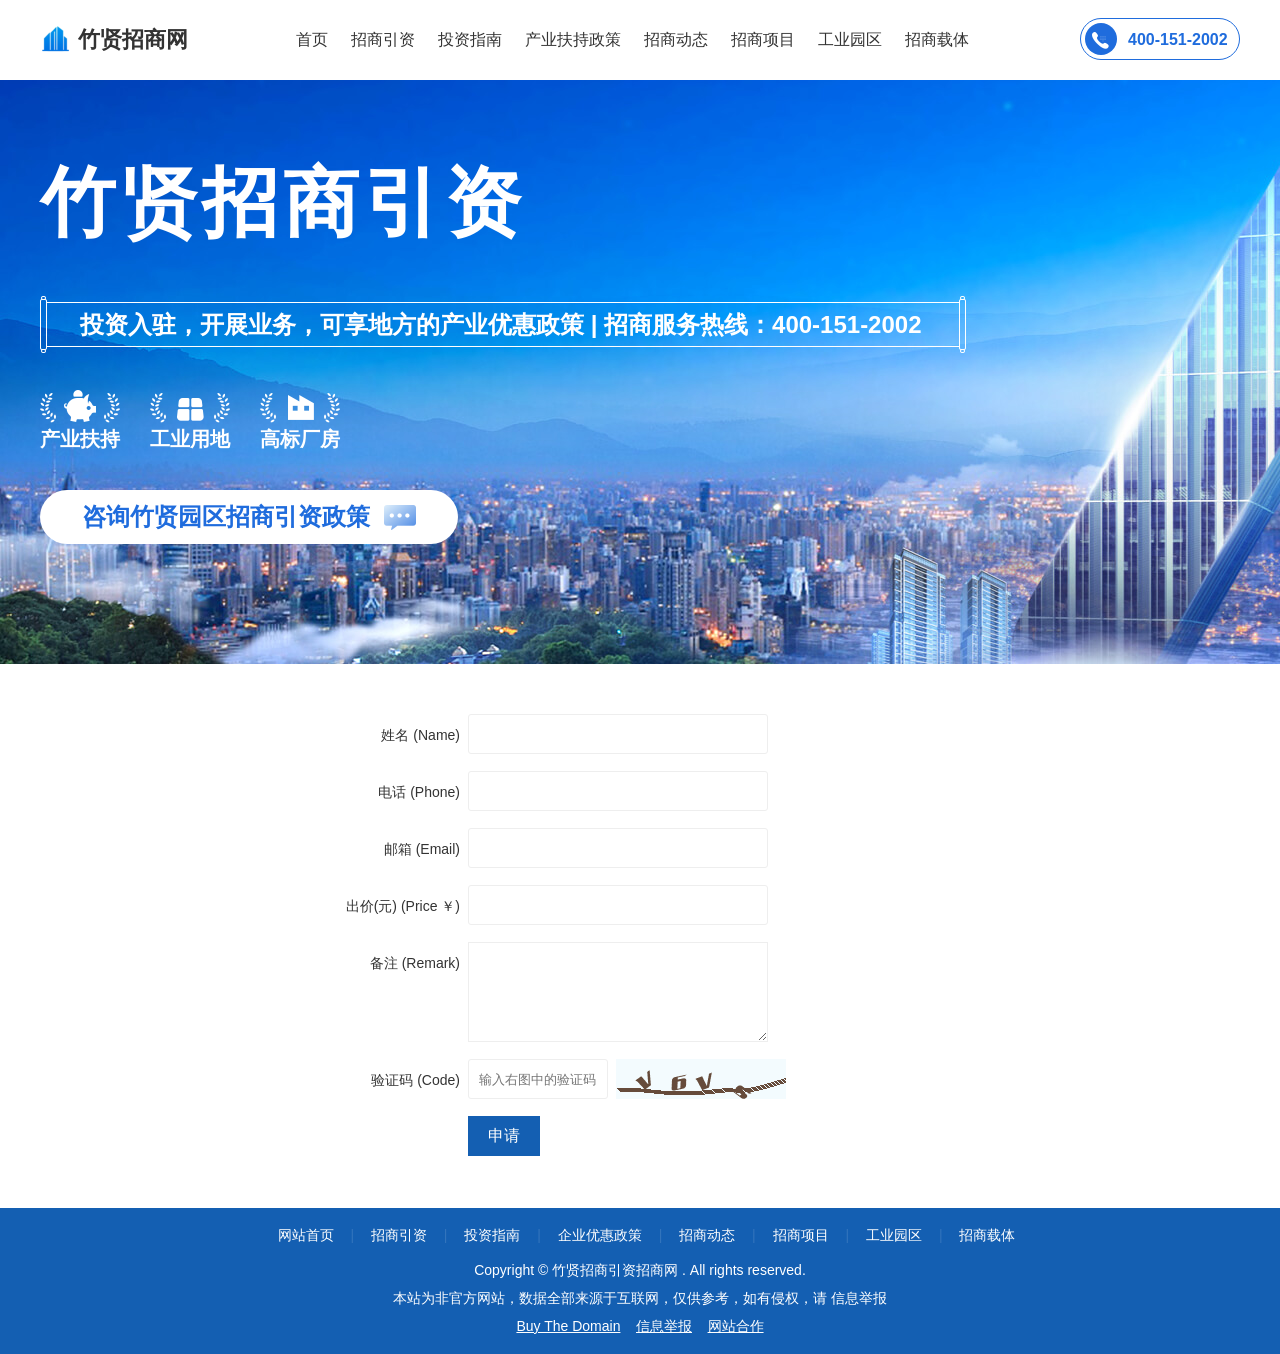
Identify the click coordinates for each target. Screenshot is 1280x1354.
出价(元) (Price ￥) (403, 906)
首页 (312, 39)
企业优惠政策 (600, 1235)
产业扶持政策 (573, 39)
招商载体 (987, 1235)
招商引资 (383, 39)
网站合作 (736, 1326)
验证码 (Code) (415, 1080)
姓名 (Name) (420, 735)
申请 (504, 1135)
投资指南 (470, 39)
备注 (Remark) (415, 963)
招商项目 (763, 39)
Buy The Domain (568, 1326)
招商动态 (676, 39)
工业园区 (850, 39)
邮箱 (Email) (422, 849)
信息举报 (664, 1326)
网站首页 (306, 1235)
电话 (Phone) (419, 792)
